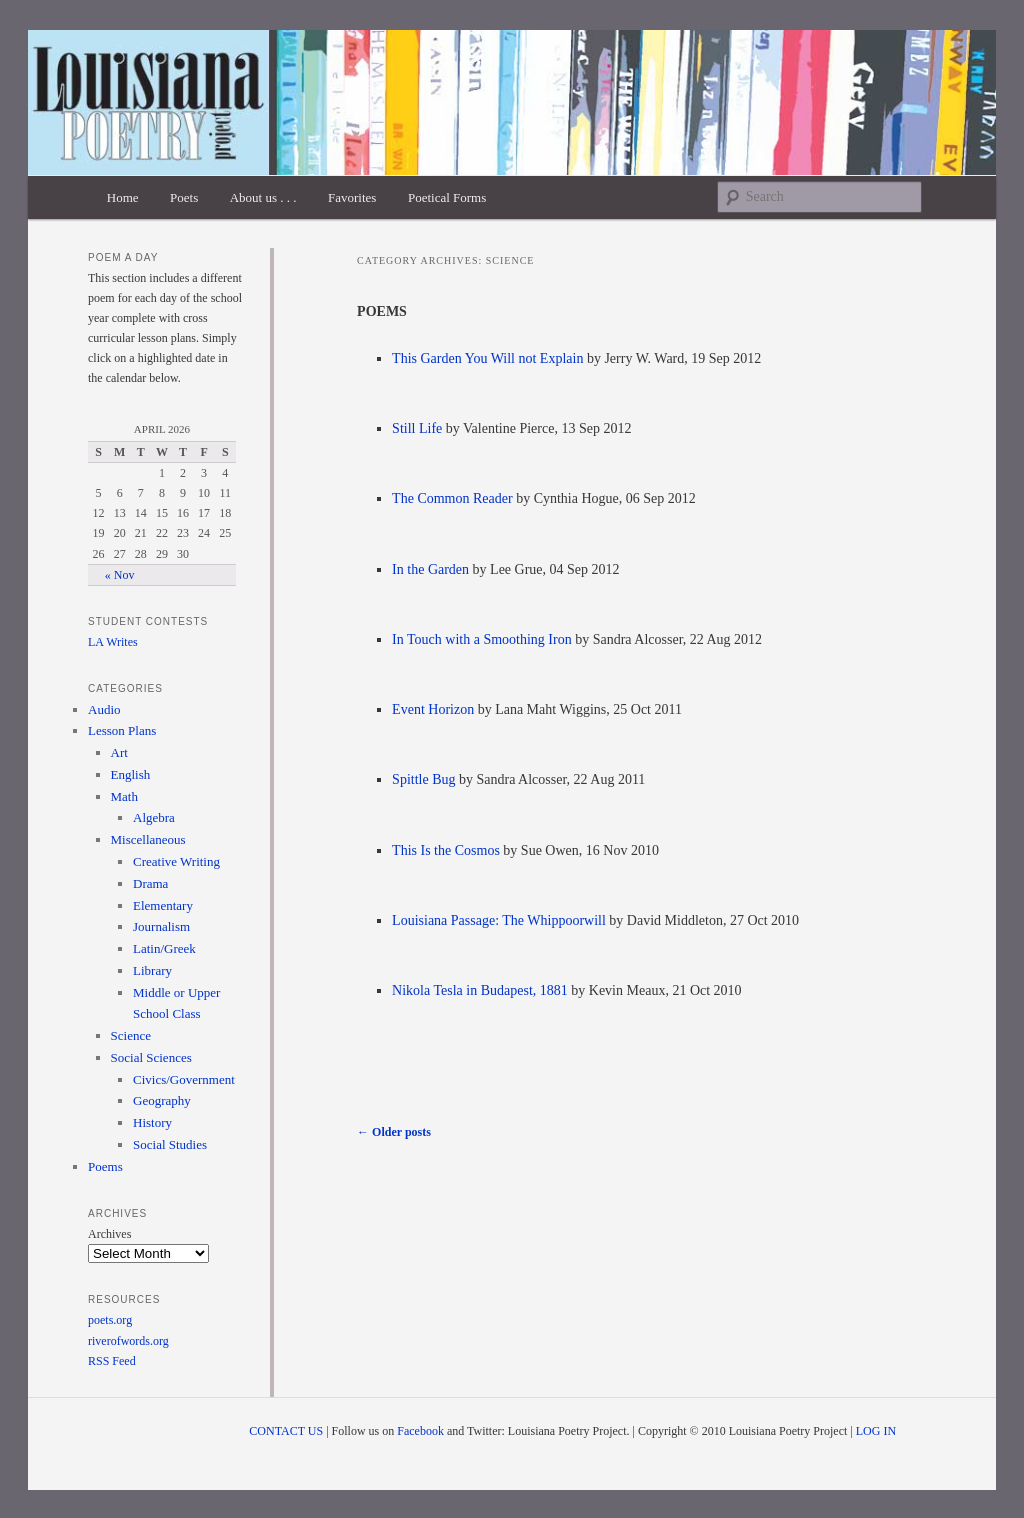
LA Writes (113, 642)
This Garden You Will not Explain (487, 358)
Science (131, 1035)
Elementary (163, 905)
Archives (109, 1234)
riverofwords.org (128, 1341)
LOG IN (876, 1431)
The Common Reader (452, 498)
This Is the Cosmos (446, 850)
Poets (184, 197)
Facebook (420, 1431)
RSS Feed (112, 1361)
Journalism (161, 926)
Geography (162, 1100)
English (131, 774)
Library (152, 970)
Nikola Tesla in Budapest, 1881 (480, 990)
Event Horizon (433, 709)
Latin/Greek (164, 948)
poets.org (110, 1320)
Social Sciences (151, 1057)
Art (119, 752)
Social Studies (170, 1144)
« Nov (120, 575)
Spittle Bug (423, 779)
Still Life (417, 428)
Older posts (394, 1132)
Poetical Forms (447, 197)
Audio (104, 709)
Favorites (352, 197)
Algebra (154, 817)
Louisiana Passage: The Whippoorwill (499, 920)
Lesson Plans (122, 730)
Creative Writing (176, 861)
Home (123, 197)
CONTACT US (286, 1431)
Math (124, 796)
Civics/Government (184, 1079)
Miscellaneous (148, 839)
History (152, 1122)
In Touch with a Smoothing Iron (482, 639)
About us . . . (263, 197)
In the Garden (430, 569)
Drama (150, 883)
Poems (105, 1166)
